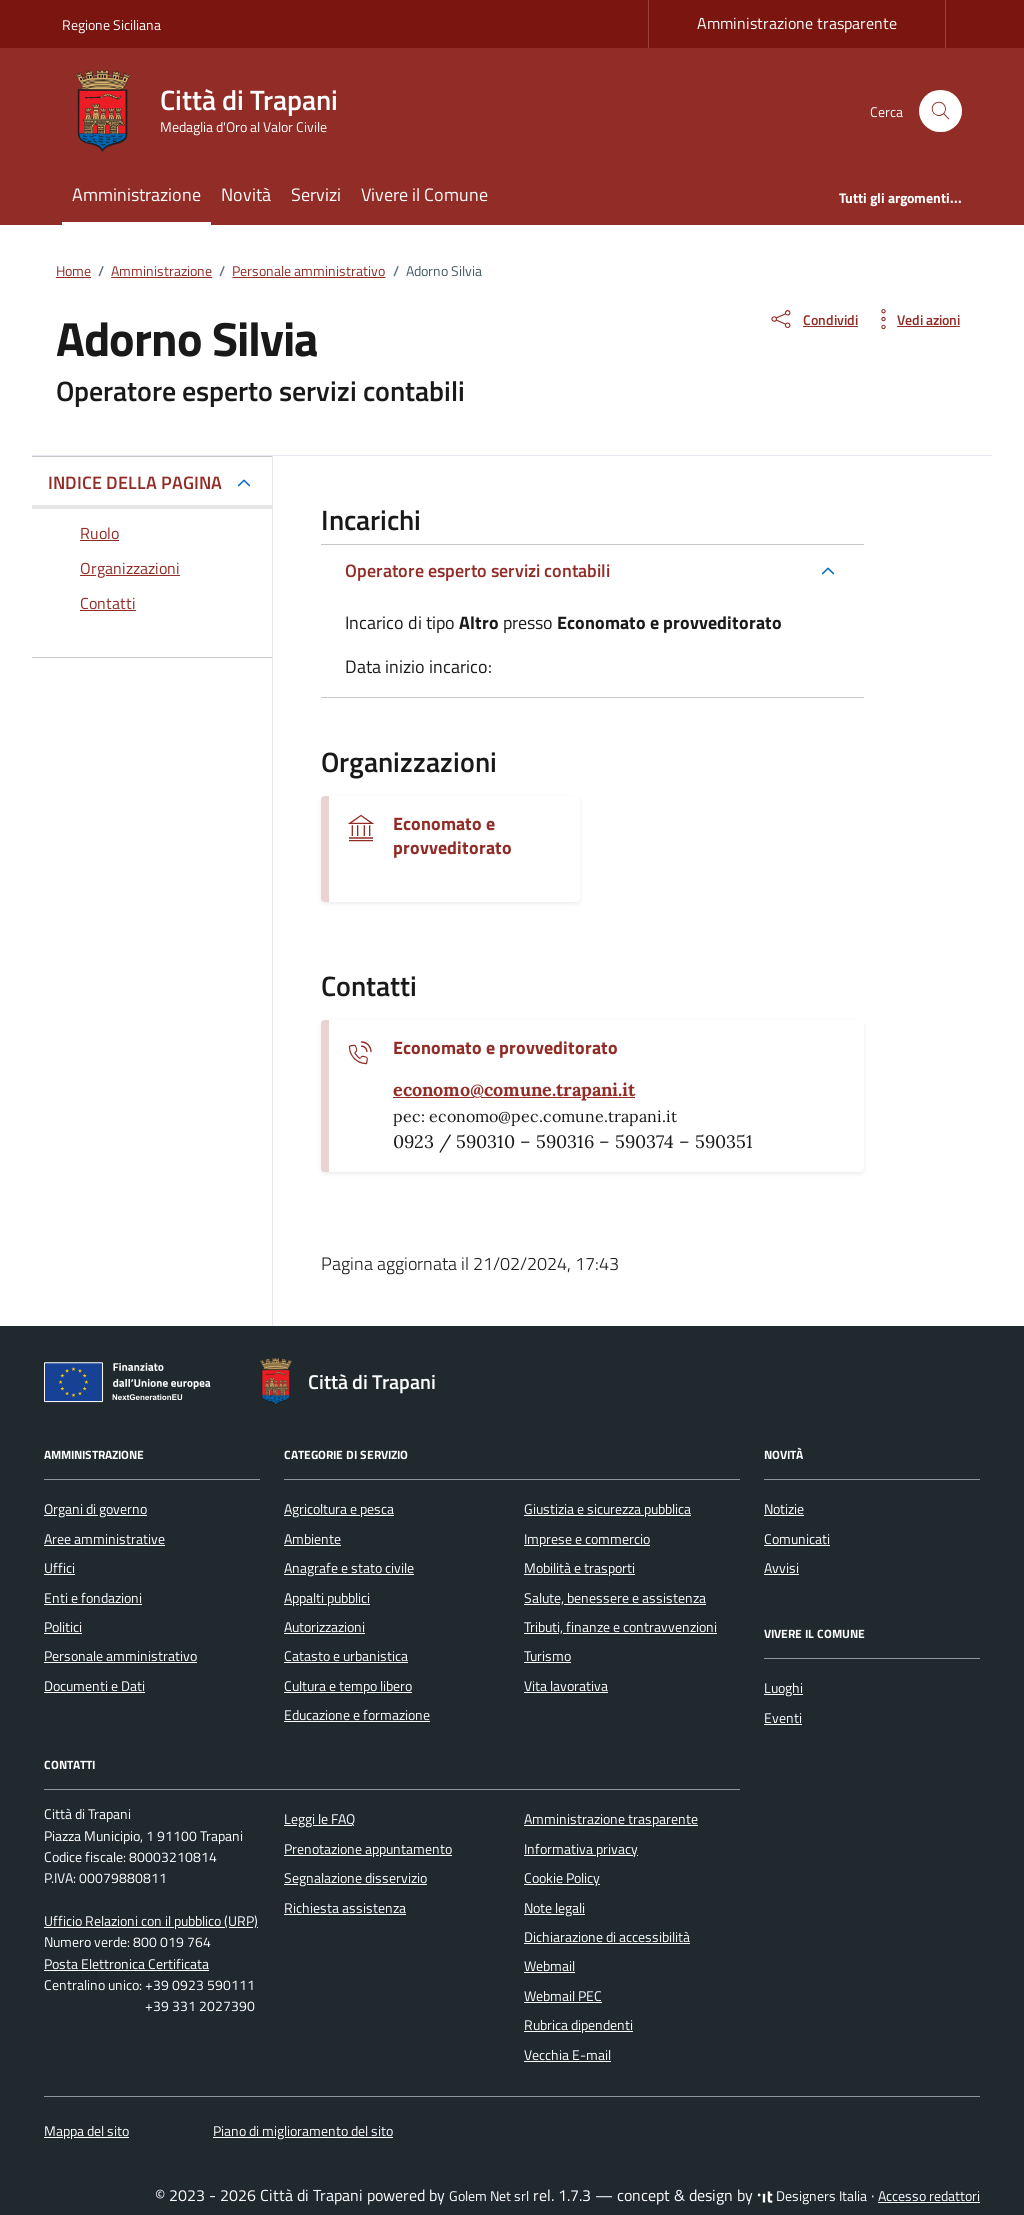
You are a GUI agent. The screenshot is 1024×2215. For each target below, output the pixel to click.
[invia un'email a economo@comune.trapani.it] (514, 1090)
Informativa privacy (581, 1849)
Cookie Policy (562, 1878)
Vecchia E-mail (567, 2055)
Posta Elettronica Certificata (126, 1964)
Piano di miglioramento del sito (303, 2131)
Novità (246, 194)
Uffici (59, 1568)
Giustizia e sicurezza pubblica (607, 1509)
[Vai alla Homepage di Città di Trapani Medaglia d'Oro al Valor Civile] (212, 111)
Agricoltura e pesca (339, 1509)
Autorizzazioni (324, 1627)
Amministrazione (136, 194)
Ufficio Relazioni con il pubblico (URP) (151, 1921)
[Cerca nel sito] (940, 111)
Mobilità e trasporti (579, 1568)
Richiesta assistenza (345, 1908)
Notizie (784, 1509)
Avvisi (781, 1568)
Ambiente (312, 1539)
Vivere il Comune (424, 194)
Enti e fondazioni (93, 1598)
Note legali (554, 1908)
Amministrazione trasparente (797, 23)
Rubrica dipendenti (578, 2025)
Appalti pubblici (327, 1598)
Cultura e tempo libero (348, 1686)
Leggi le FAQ (319, 1819)
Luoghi (783, 1688)
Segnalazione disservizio (355, 1878)
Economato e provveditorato (452, 836)
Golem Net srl (489, 2196)
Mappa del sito (86, 2131)
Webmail (549, 1966)
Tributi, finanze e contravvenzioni (620, 1627)
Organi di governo (95, 1509)
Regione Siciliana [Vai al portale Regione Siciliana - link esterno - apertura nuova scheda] (111, 24)
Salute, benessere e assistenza (615, 1598)
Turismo (547, 1656)
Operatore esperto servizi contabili (477, 570)
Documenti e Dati (94, 1686)
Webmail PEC (563, 1996)
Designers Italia (812, 2196)
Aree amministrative (104, 1539)
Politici (63, 1627)
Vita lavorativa (566, 1686)
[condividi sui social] (813, 319)
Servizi (316, 194)
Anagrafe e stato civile (349, 1568)
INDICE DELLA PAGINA (135, 482)
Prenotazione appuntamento (368, 1849)
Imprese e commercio (587, 1539)
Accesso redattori (929, 2196)
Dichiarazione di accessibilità (607, 1937)
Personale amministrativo (120, 1656)
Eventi (783, 1718)
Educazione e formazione (357, 1715)
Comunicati (797, 1539)
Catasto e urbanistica (346, 1656)
